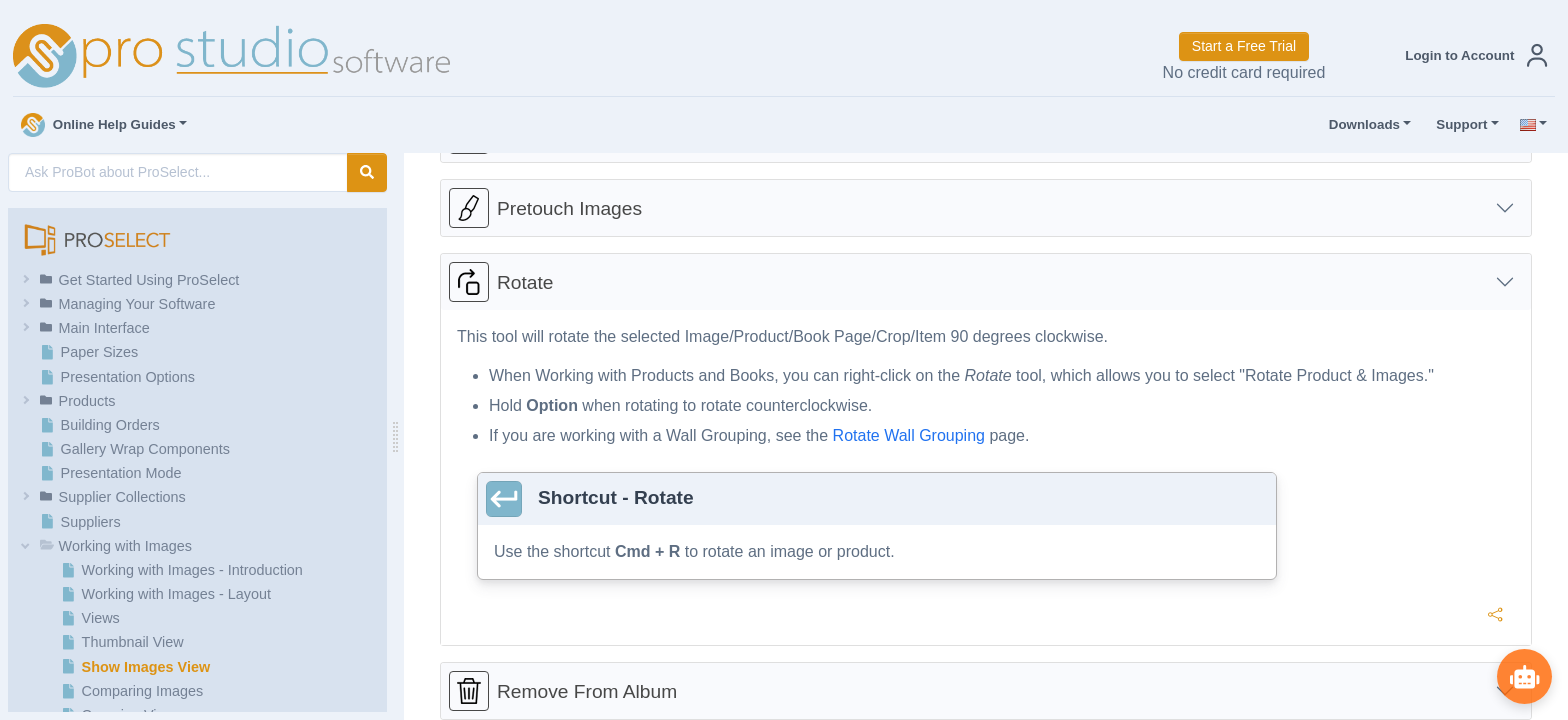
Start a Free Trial (1244, 46)
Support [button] (1457, 125)
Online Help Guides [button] (98, 125)
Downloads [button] (1360, 125)
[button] (1472, 55)
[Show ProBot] (1523, 675)
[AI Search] (178, 172)
